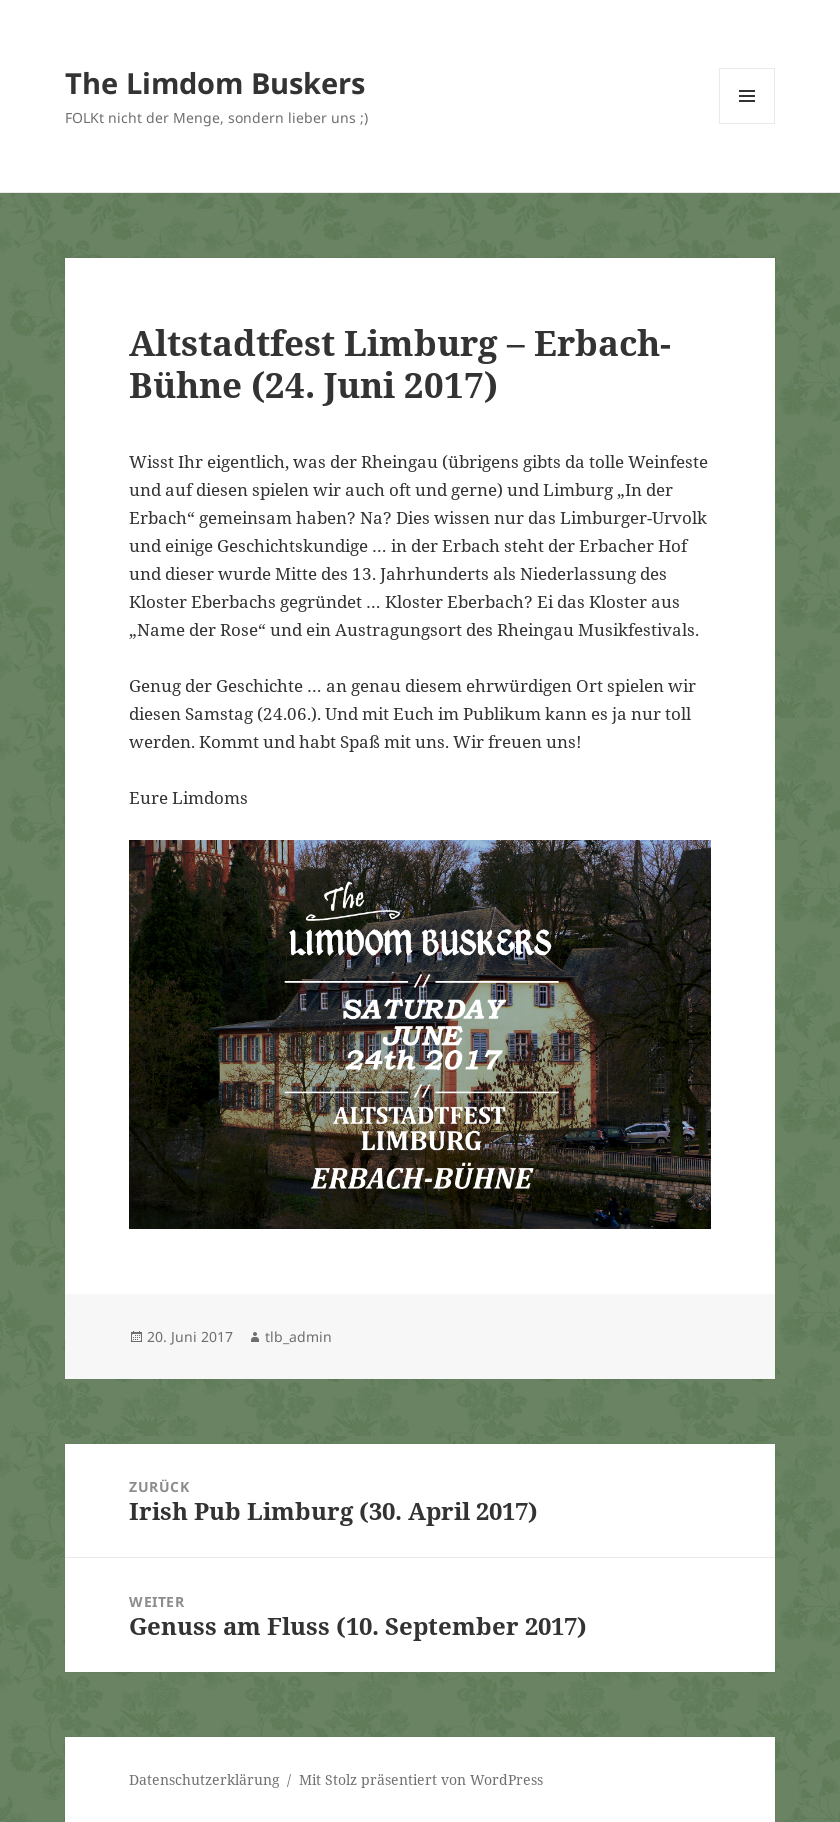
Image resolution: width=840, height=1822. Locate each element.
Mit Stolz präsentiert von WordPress (421, 1779)
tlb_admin (298, 1336)
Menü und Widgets (747, 123)
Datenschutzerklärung (204, 1779)
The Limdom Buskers (215, 82)
